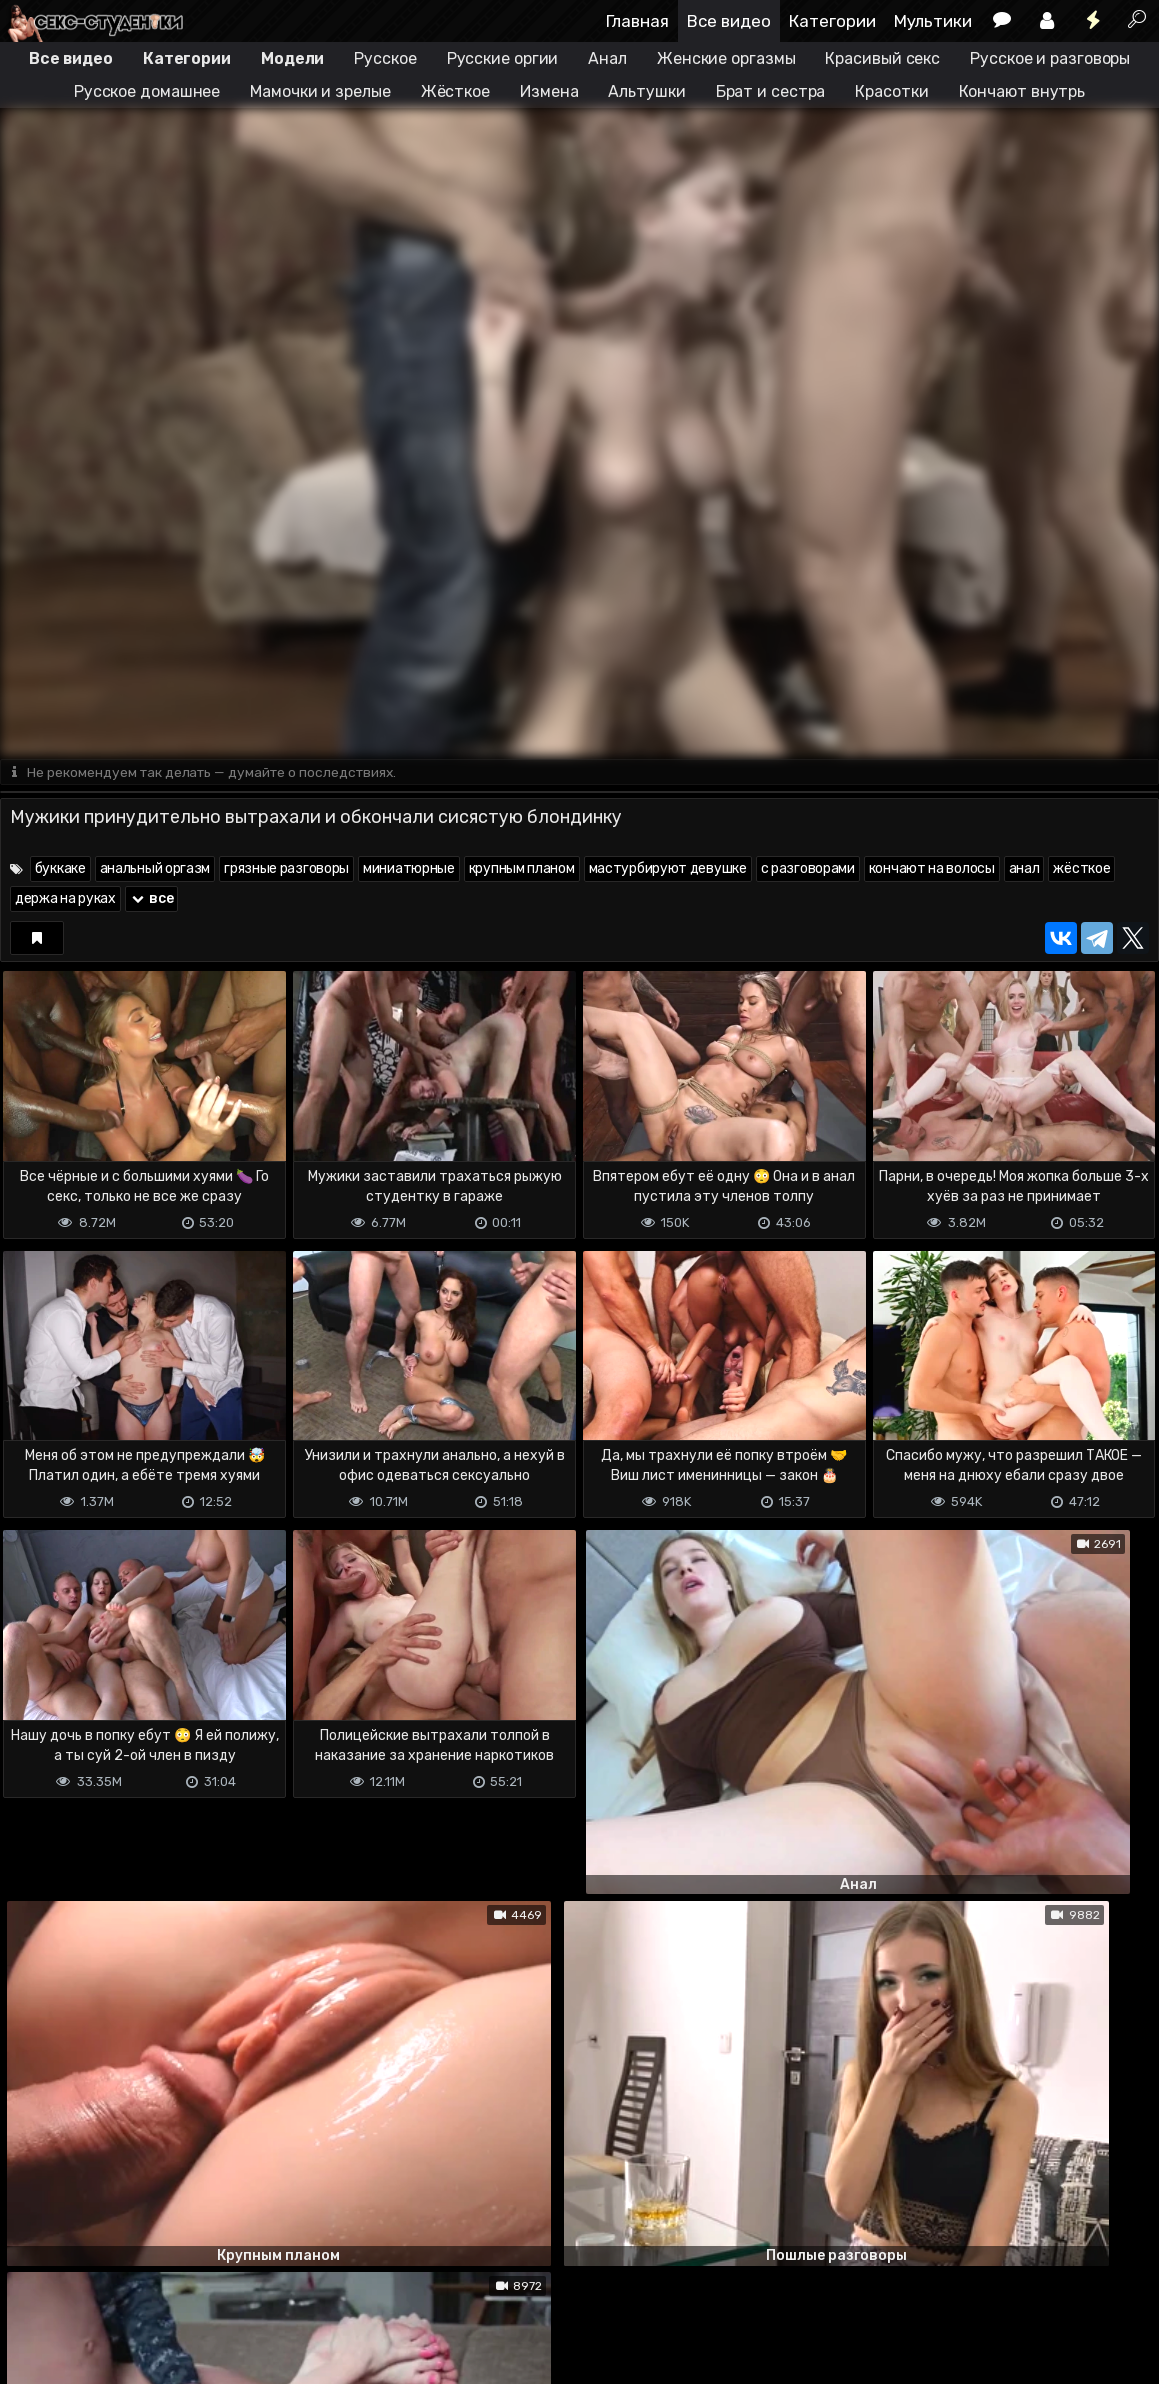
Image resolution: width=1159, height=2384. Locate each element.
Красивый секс (882, 58)
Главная (637, 21)
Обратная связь (208, 2316)
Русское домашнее (147, 91)
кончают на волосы (932, 870)
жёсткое (1081, 870)
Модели (292, 58)
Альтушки (646, 91)
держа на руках (65, 900)
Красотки (891, 91)
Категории (832, 21)
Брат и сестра (771, 91)
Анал (607, 58)
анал (1024, 870)
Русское (385, 58)
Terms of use (103, 2316)
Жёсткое (455, 91)
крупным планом (522, 870)
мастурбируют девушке (668, 870)
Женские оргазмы (726, 58)
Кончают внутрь (1022, 91)
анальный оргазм (155, 870)
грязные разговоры (286, 870)
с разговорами (808, 870)
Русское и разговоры (1050, 58)
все (152, 900)
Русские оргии (503, 58)
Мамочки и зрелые (320, 91)
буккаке (60, 870)
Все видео (729, 21)
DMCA (32, 2316)
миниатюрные (409, 870)
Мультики (933, 21)
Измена (549, 91)
